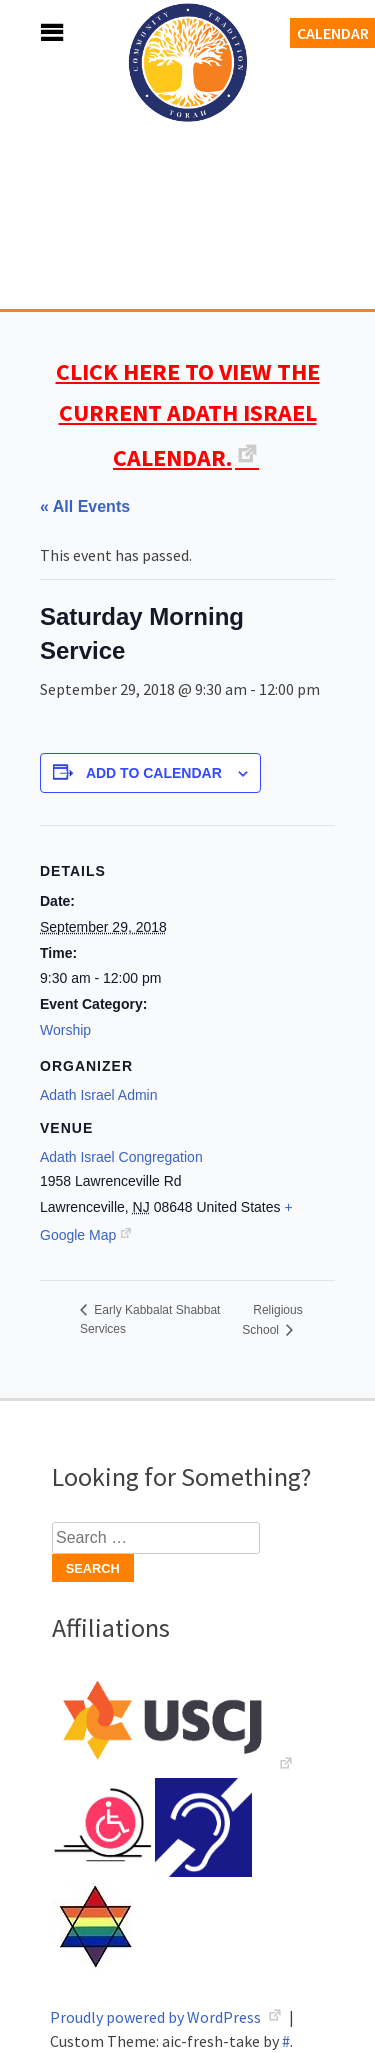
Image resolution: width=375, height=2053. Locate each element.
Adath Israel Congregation (188, 172)
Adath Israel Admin (99, 1095)
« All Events (85, 506)
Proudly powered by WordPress (157, 2017)
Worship (65, 1030)
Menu (30, 32)
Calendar (333, 33)
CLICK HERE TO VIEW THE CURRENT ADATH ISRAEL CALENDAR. (188, 414)
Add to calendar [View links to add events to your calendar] (154, 773)
